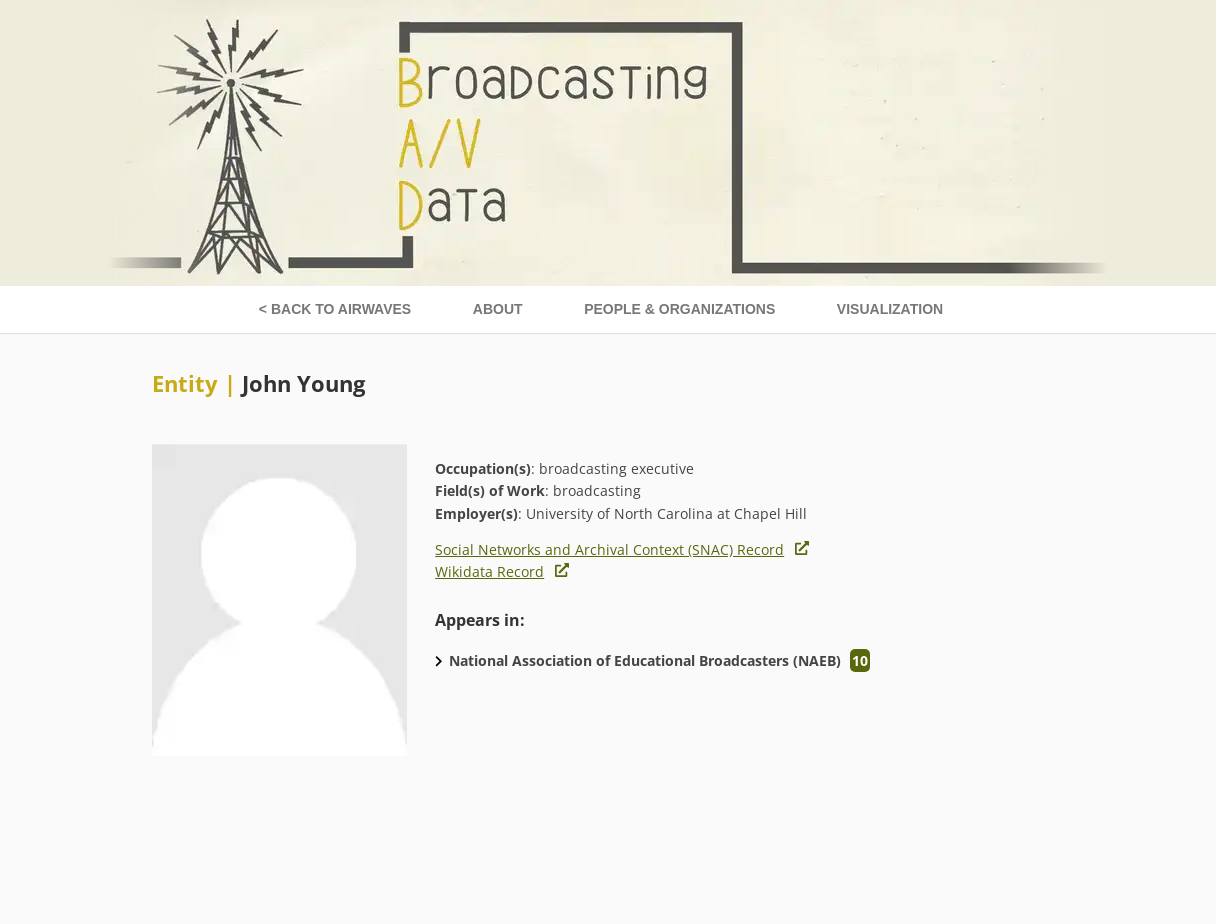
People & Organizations (679, 309)
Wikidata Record (489, 571)
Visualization (890, 309)
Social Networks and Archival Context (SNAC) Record (609, 549)
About (498, 309)
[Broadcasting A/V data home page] (608, 10)
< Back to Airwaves (335, 309)
